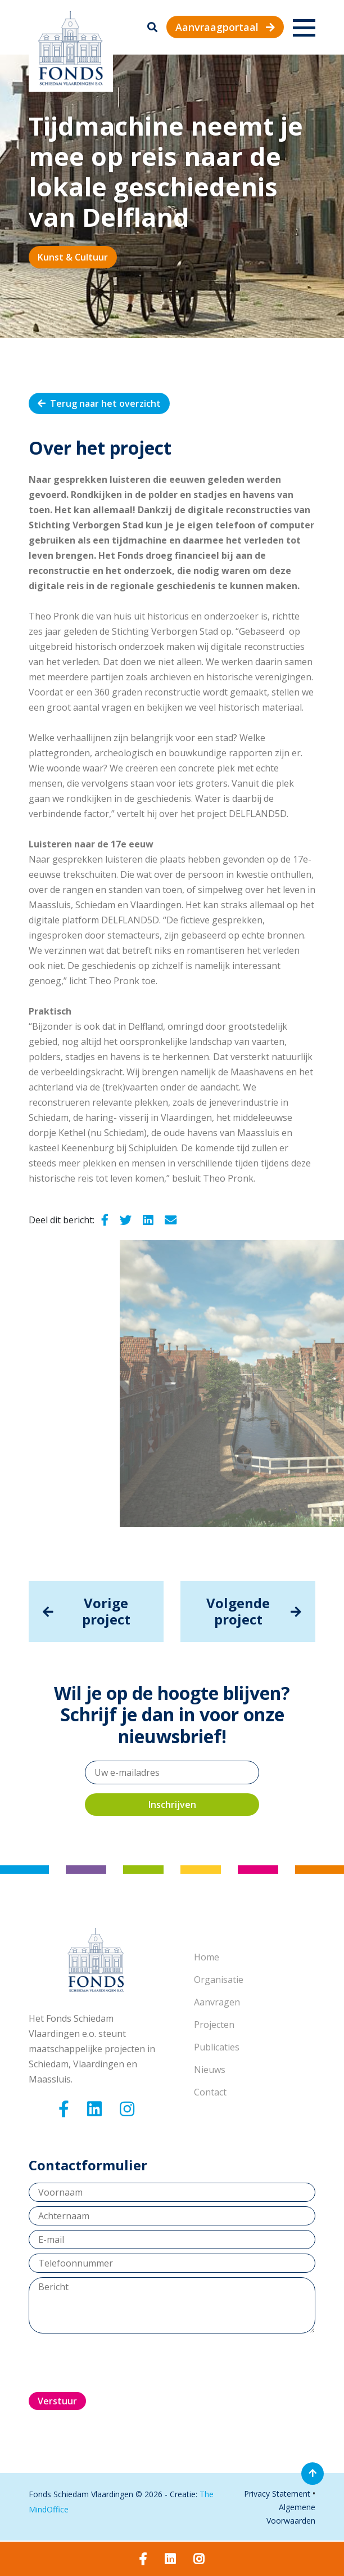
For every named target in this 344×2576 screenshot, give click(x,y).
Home (206, 1957)
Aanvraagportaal (225, 27)
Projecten (214, 2024)
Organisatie (218, 1979)
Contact (210, 2092)
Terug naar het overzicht (99, 403)
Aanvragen (217, 2002)
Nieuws (209, 2069)
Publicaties (216, 2047)
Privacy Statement (277, 2493)
